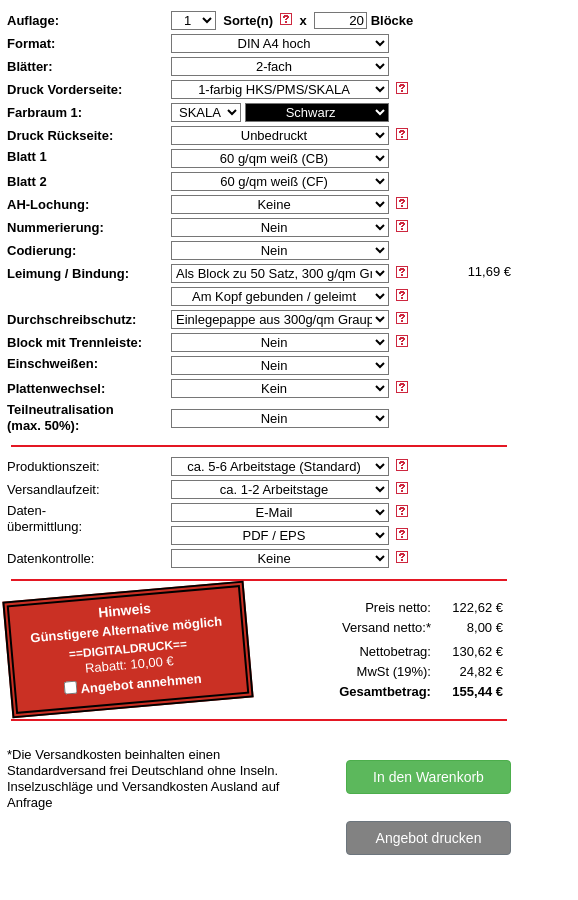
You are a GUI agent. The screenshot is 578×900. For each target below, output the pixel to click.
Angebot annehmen (141, 684)
